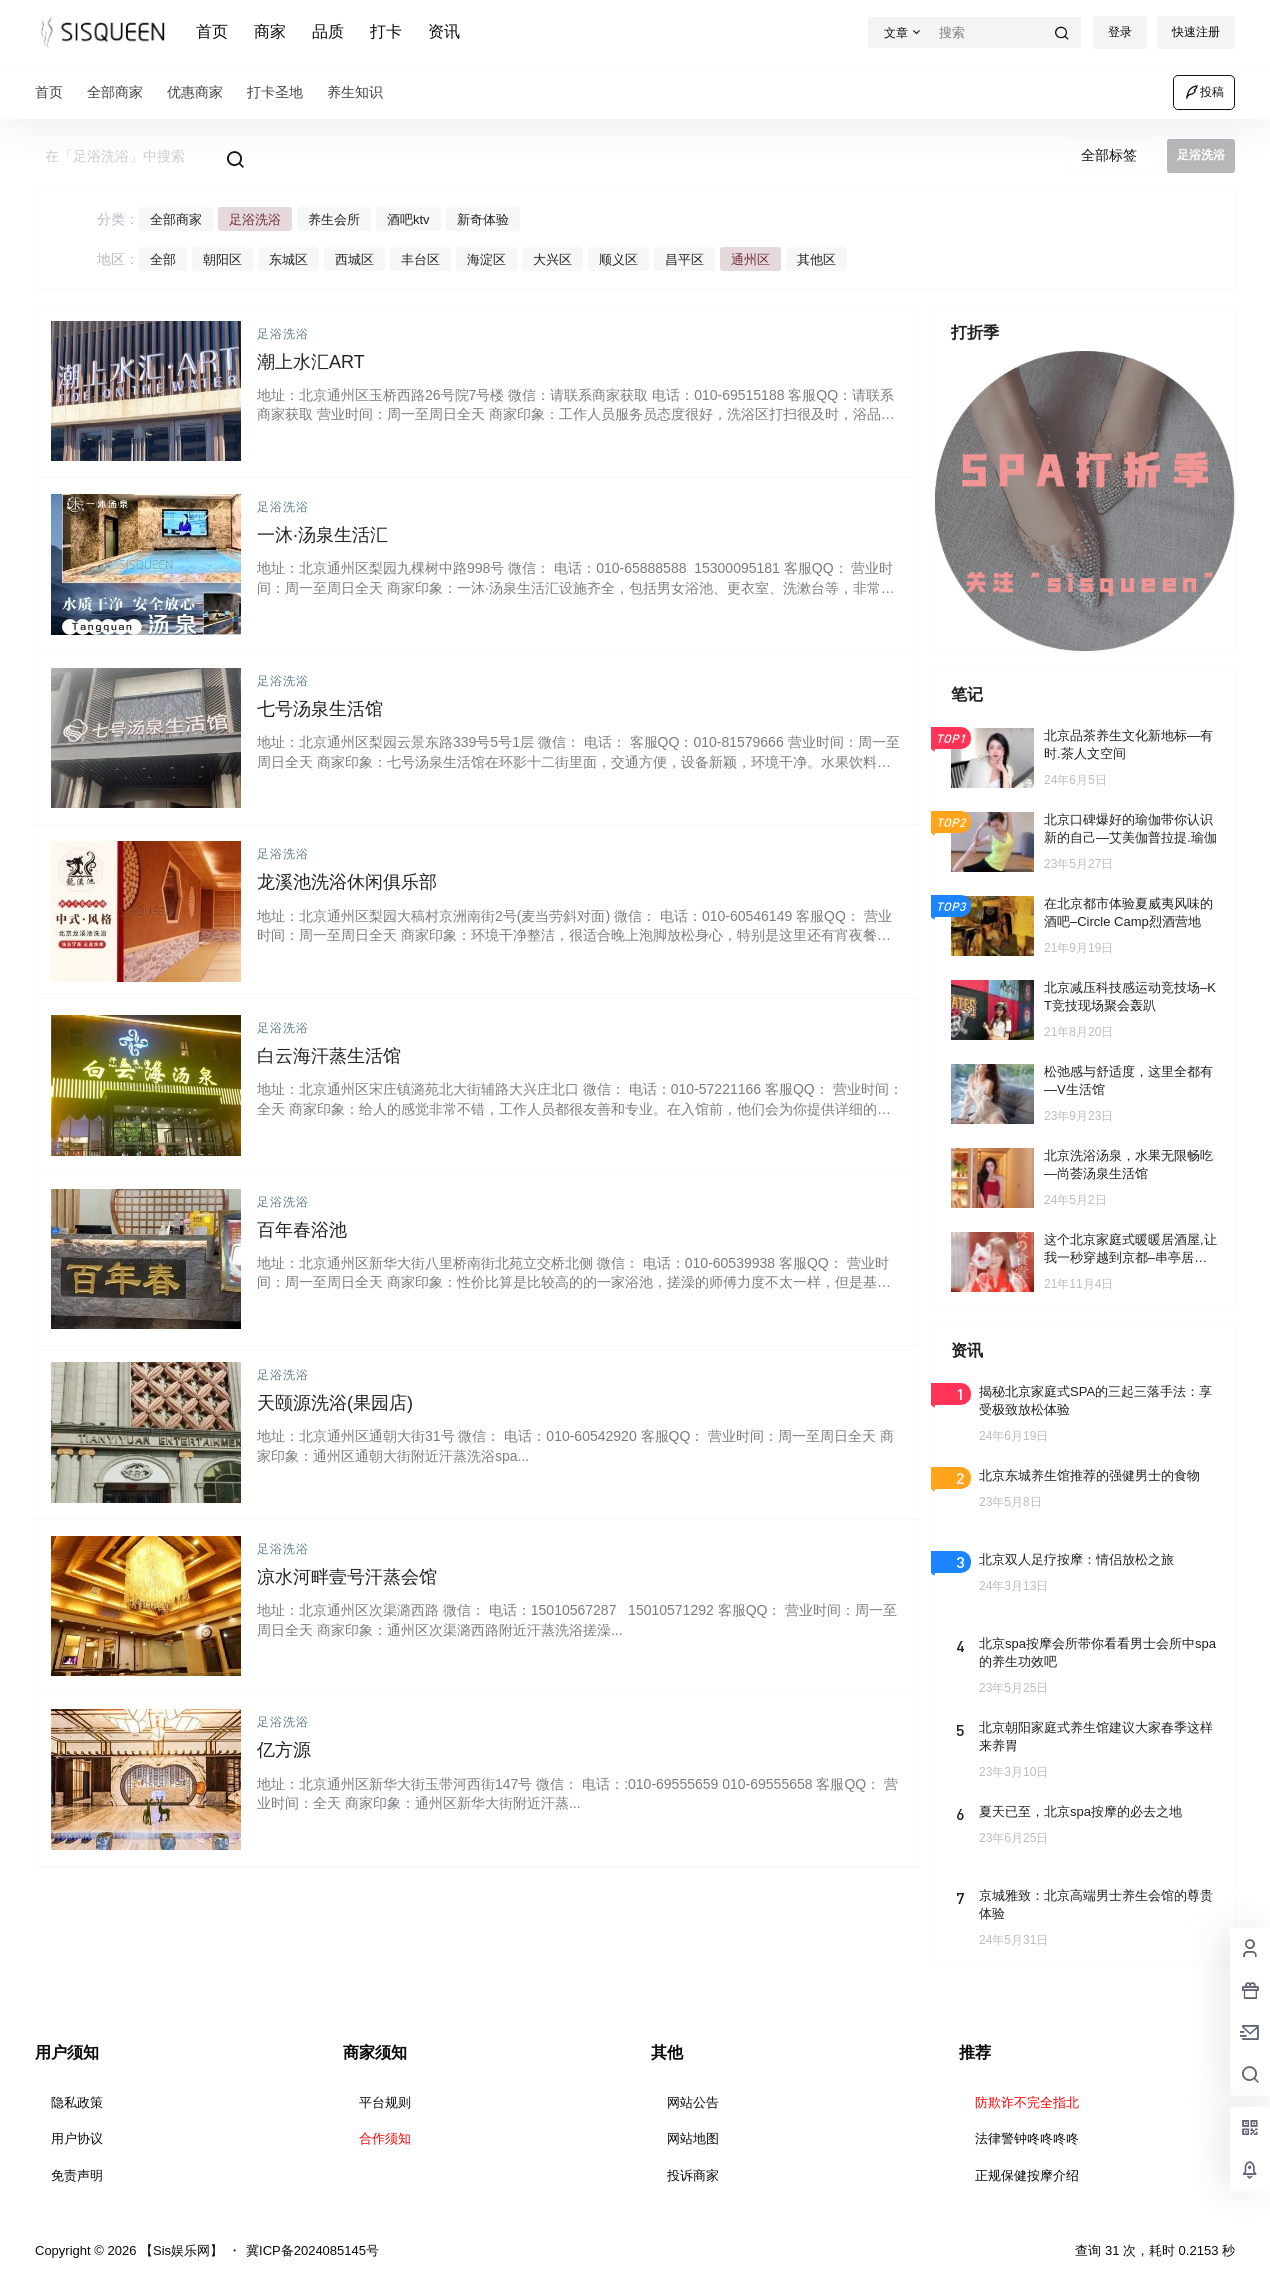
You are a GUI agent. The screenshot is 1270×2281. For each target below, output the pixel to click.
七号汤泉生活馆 (320, 709)
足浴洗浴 (255, 219)
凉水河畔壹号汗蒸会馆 (347, 1577)
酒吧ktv (408, 219)
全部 (163, 259)
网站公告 (693, 2102)
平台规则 (385, 2102)
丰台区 (420, 259)
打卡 (386, 31)
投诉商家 (693, 2175)
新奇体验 (483, 219)
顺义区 (618, 259)
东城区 (288, 259)
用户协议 (77, 2138)
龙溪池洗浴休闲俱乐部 (347, 882)
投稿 (1204, 92)
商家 (270, 31)
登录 (1120, 32)
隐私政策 (77, 2102)
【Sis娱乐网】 (179, 2250)
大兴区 (552, 259)
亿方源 (284, 1750)
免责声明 (77, 2175)
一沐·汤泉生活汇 (322, 535)
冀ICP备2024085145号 (312, 2250)
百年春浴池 (302, 1230)
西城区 (354, 259)
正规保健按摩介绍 (1027, 2175)
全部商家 (176, 219)
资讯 (444, 31)
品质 (328, 31)
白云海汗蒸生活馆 (329, 1056)
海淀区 (486, 259)
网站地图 (693, 2138)
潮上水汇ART (311, 362)
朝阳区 (222, 259)
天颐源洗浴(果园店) (335, 1403)
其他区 (816, 259)
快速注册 (1196, 32)
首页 (212, 31)
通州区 (750, 259)
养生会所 (334, 219)
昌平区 (684, 259)
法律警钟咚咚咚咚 (1027, 2138)
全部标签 (1109, 155)
